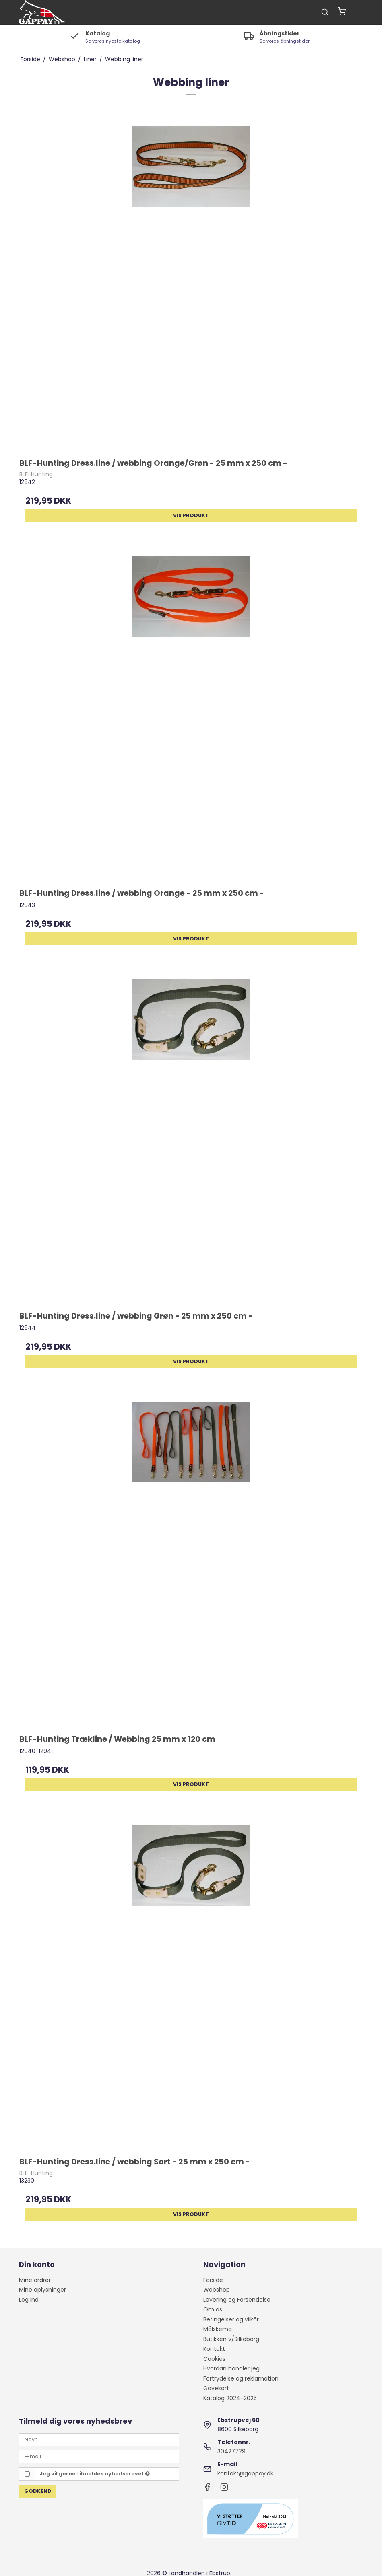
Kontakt (214, 2349)
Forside (213, 2280)
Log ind (29, 2300)
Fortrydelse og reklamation (241, 2378)
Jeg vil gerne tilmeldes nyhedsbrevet (95, 2473)
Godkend (38, 2491)
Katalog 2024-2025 (230, 2398)
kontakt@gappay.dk (245, 2473)
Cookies (214, 2359)
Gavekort (216, 2388)
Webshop (216, 2290)
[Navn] (99, 2439)
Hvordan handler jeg (231, 2368)
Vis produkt (191, 515)
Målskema (217, 2329)
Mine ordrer (35, 2280)
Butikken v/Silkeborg (231, 2339)
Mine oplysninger (42, 2290)
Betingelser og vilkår (231, 2319)
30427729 (231, 2451)
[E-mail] (99, 2456)
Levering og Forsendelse (236, 2300)
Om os (212, 2309)
